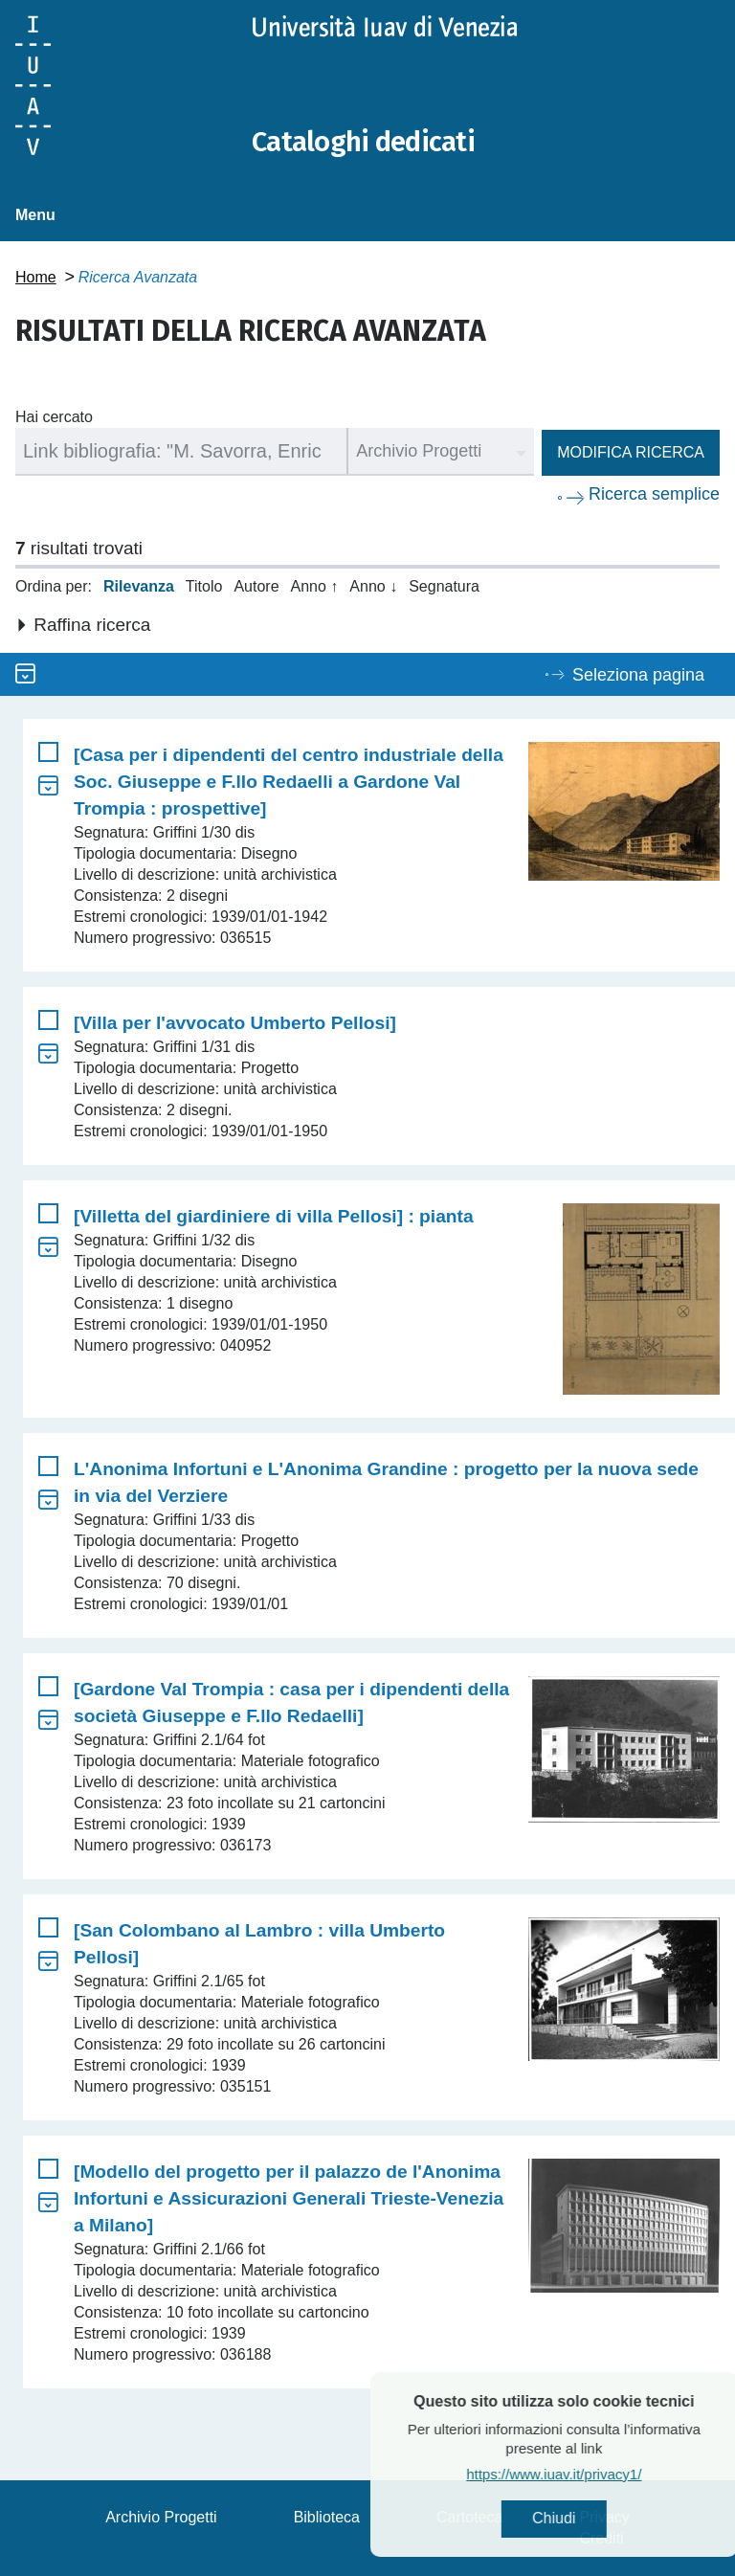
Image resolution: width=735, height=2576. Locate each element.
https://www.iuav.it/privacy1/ (596, 2475)
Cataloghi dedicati (366, 141)
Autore (256, 586)
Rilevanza (138, 586)
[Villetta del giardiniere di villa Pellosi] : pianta (274, 1216)
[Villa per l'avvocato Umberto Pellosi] (235, 1023)
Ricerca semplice (654, 494)
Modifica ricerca (630, 452)
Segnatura (444, 586)
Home (35, 277)
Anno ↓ (373, 586)
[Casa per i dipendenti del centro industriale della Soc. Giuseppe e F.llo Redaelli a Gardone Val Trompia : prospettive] (288, 781)
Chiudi (596, 2519)
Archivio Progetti (161, 2517)
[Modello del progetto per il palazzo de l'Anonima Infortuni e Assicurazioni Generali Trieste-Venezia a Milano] (288, 2198)
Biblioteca (327, 2517)
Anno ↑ (315, 586)
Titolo (204, 586)
